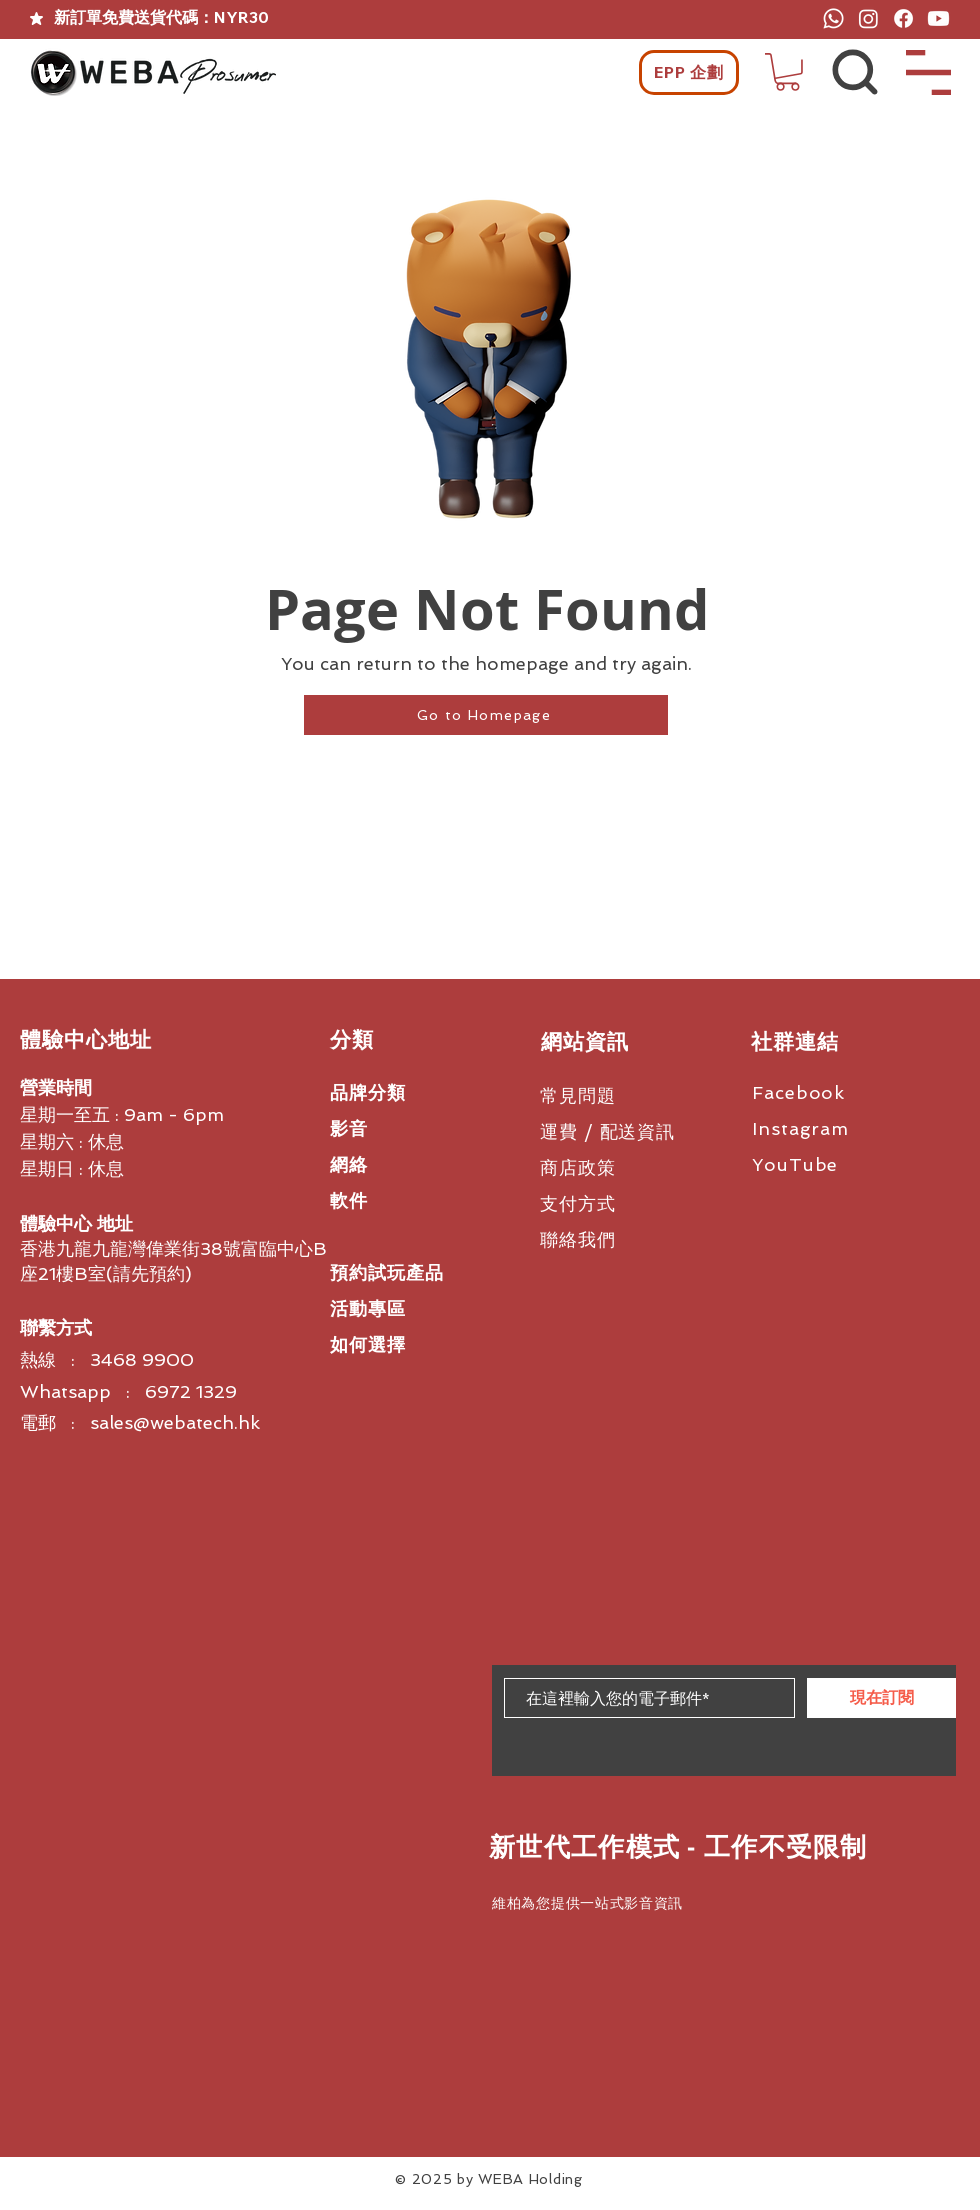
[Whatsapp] (833, 18)
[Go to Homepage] (486, 715)
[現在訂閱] (881, 1698)
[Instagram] (868, 18)
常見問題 (578, 1095)
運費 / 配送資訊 (607, 1131)
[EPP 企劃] (689, 72)
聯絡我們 (578, 1239)
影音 (349, 1128)
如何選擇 (368, 1344)
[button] (787, 72)
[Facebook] (903, 18)
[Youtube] (938, 18)
